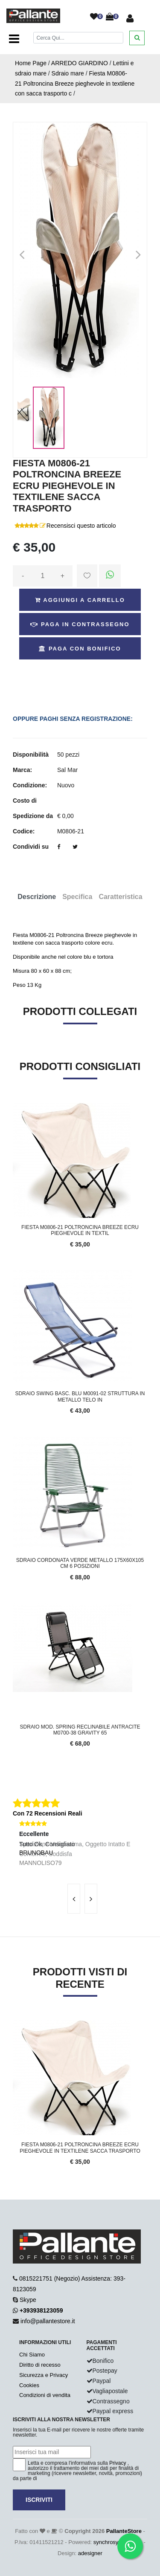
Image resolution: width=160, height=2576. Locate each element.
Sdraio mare (68, 73)
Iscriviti (39, 2499)
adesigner (90, 2553)
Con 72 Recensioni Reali (47, 1813)
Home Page (31, 63)
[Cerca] (78, 37)
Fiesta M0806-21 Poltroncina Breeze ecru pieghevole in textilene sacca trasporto (80, 2148)
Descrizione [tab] (36, 896)
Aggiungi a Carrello (80, 600)
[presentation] (73, 1899)
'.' (15, 2024)
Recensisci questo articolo (81, 525)
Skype (28, 2299)
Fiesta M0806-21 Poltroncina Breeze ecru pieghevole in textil (80, 1230)
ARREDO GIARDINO (79, 63)
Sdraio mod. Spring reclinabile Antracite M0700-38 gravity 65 (80, 1730)
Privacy (117, 2463)
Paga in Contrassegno (79, 624)
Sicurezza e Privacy (43, 2375)
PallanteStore (124, 2531)
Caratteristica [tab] (120, 896)
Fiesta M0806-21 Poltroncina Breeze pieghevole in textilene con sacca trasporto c (74, 83)
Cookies (29, 2385)
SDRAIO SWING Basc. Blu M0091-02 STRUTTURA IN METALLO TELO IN (80, 1396)
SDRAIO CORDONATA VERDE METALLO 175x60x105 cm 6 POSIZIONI (80, 1563)
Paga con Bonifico (80, 648)
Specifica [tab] (77, 896)
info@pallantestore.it (47, 2321)
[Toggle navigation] (14, 39)
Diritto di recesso (40, 2365)
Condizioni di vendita (44, 2395)
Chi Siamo (32, 2354)
